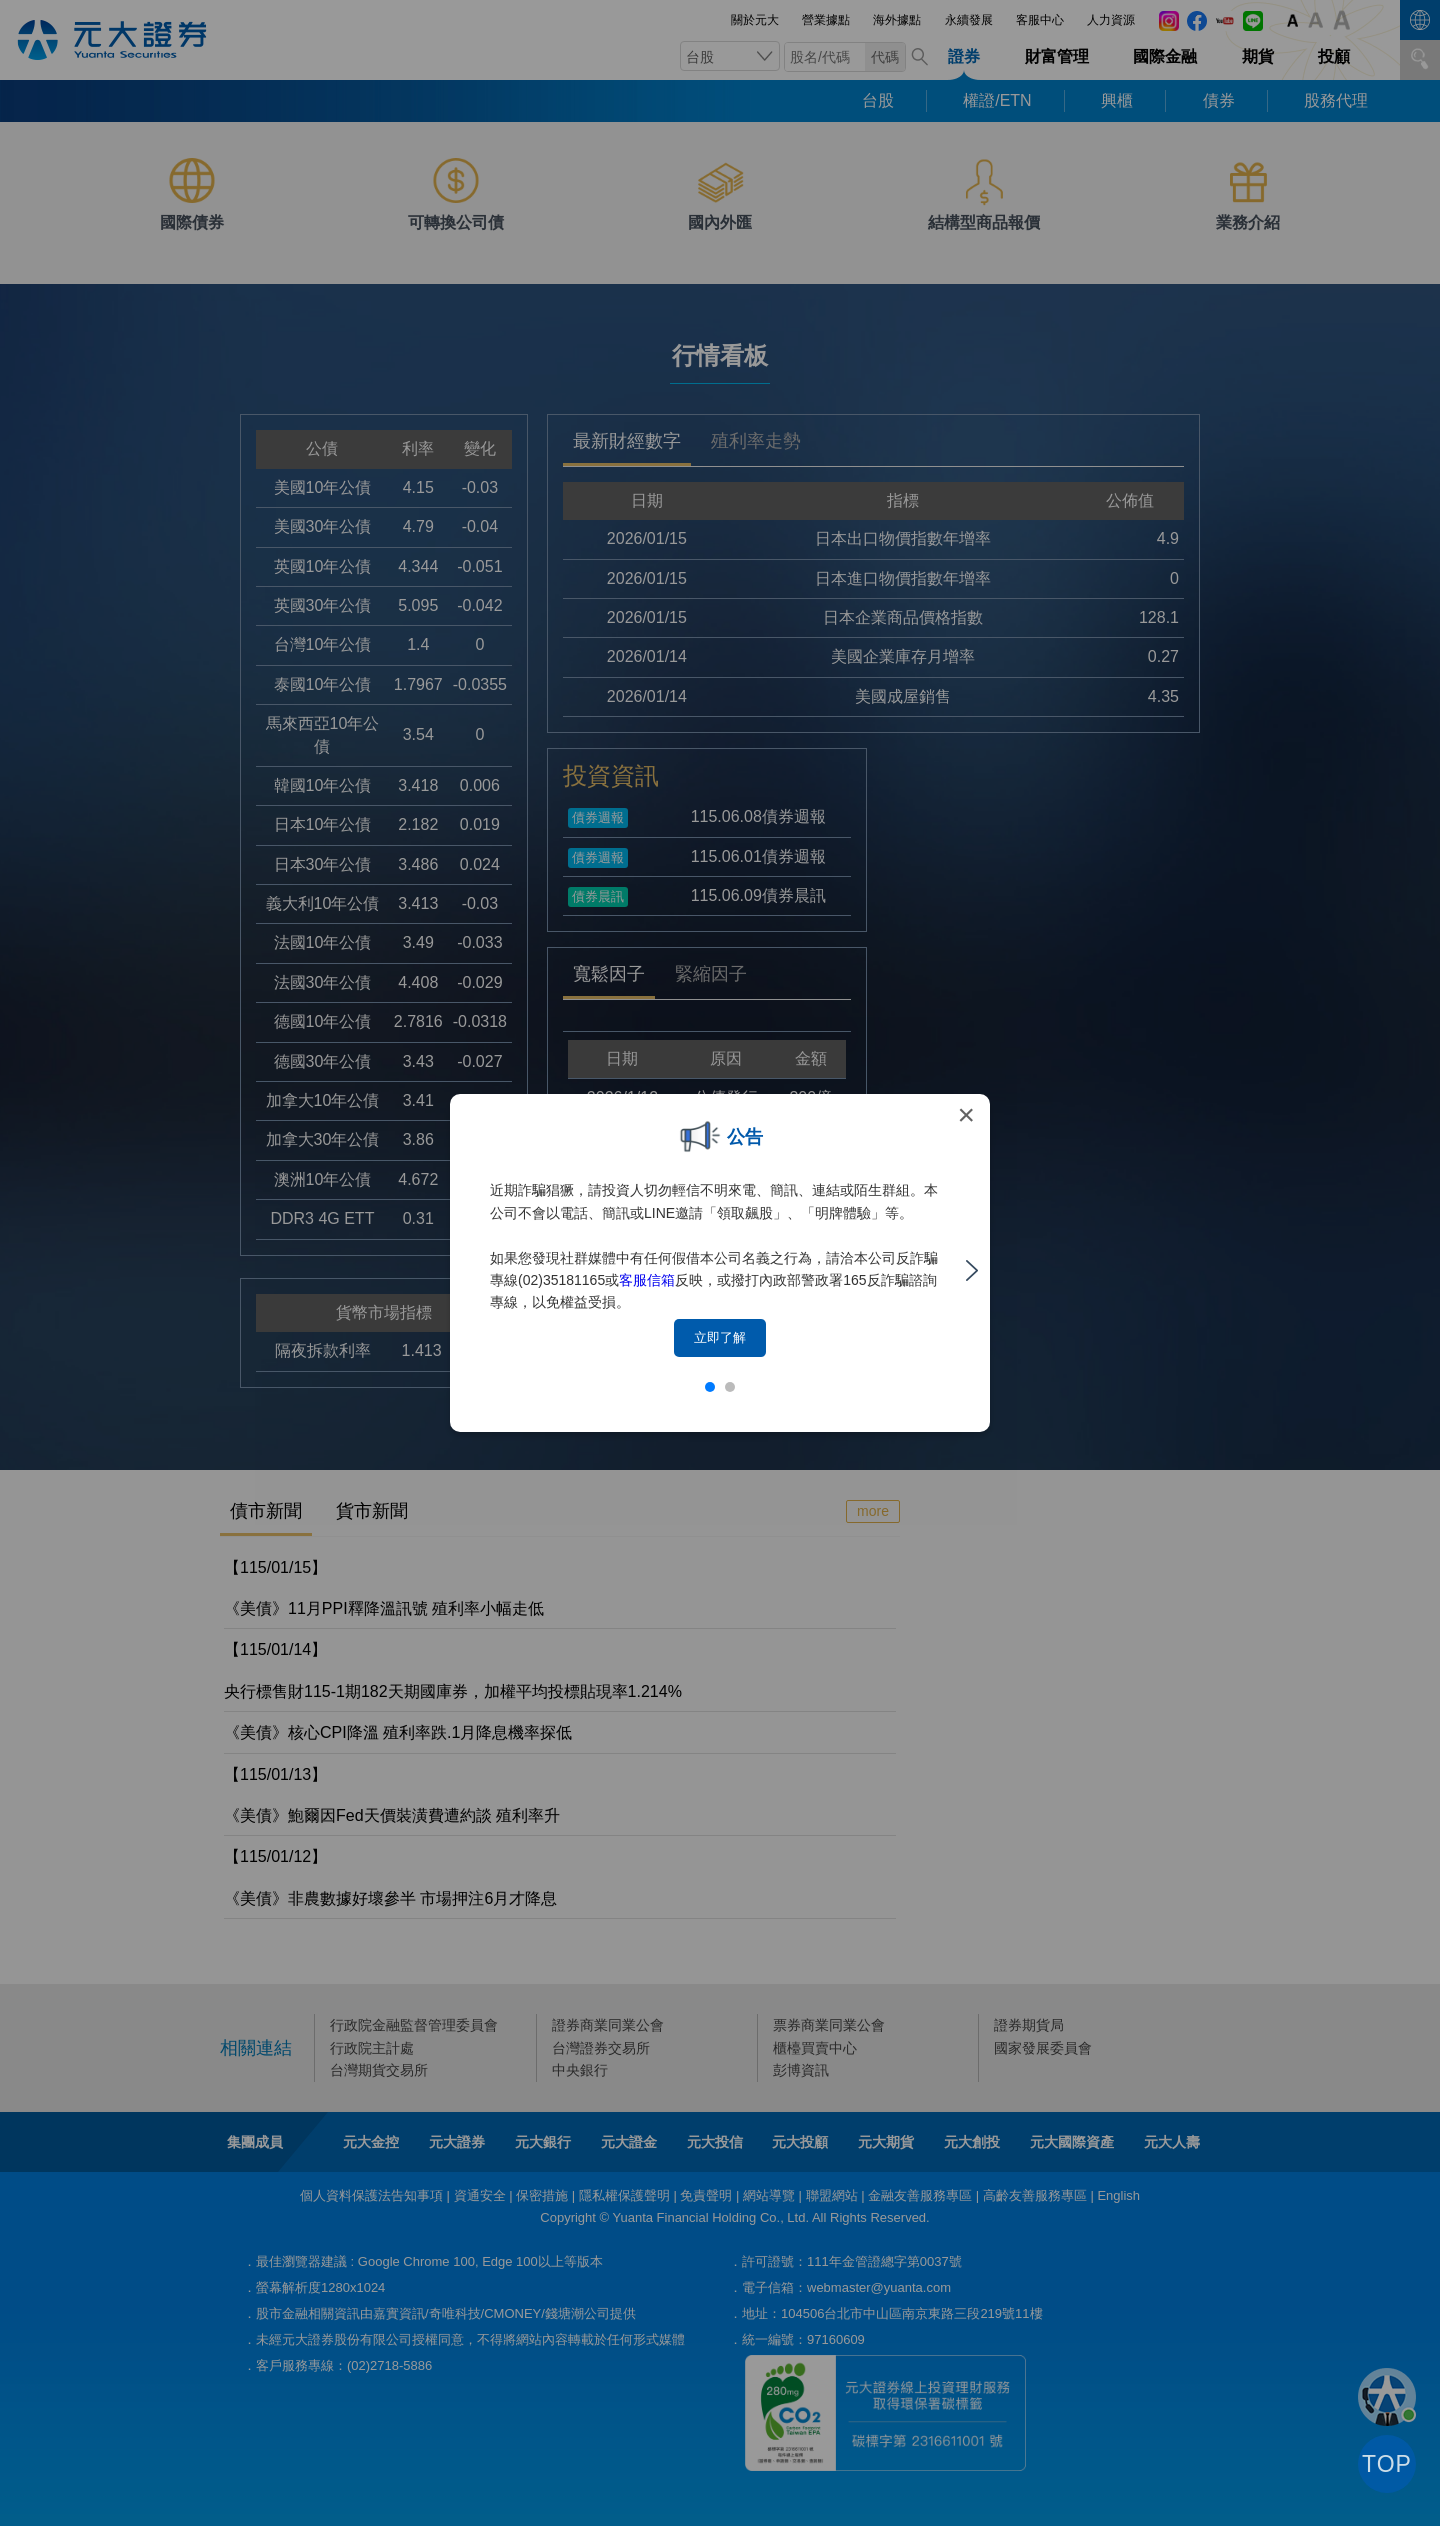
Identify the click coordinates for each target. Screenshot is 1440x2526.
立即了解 (720, 1337)
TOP (1387, 2464)
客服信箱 (647, 1280)
